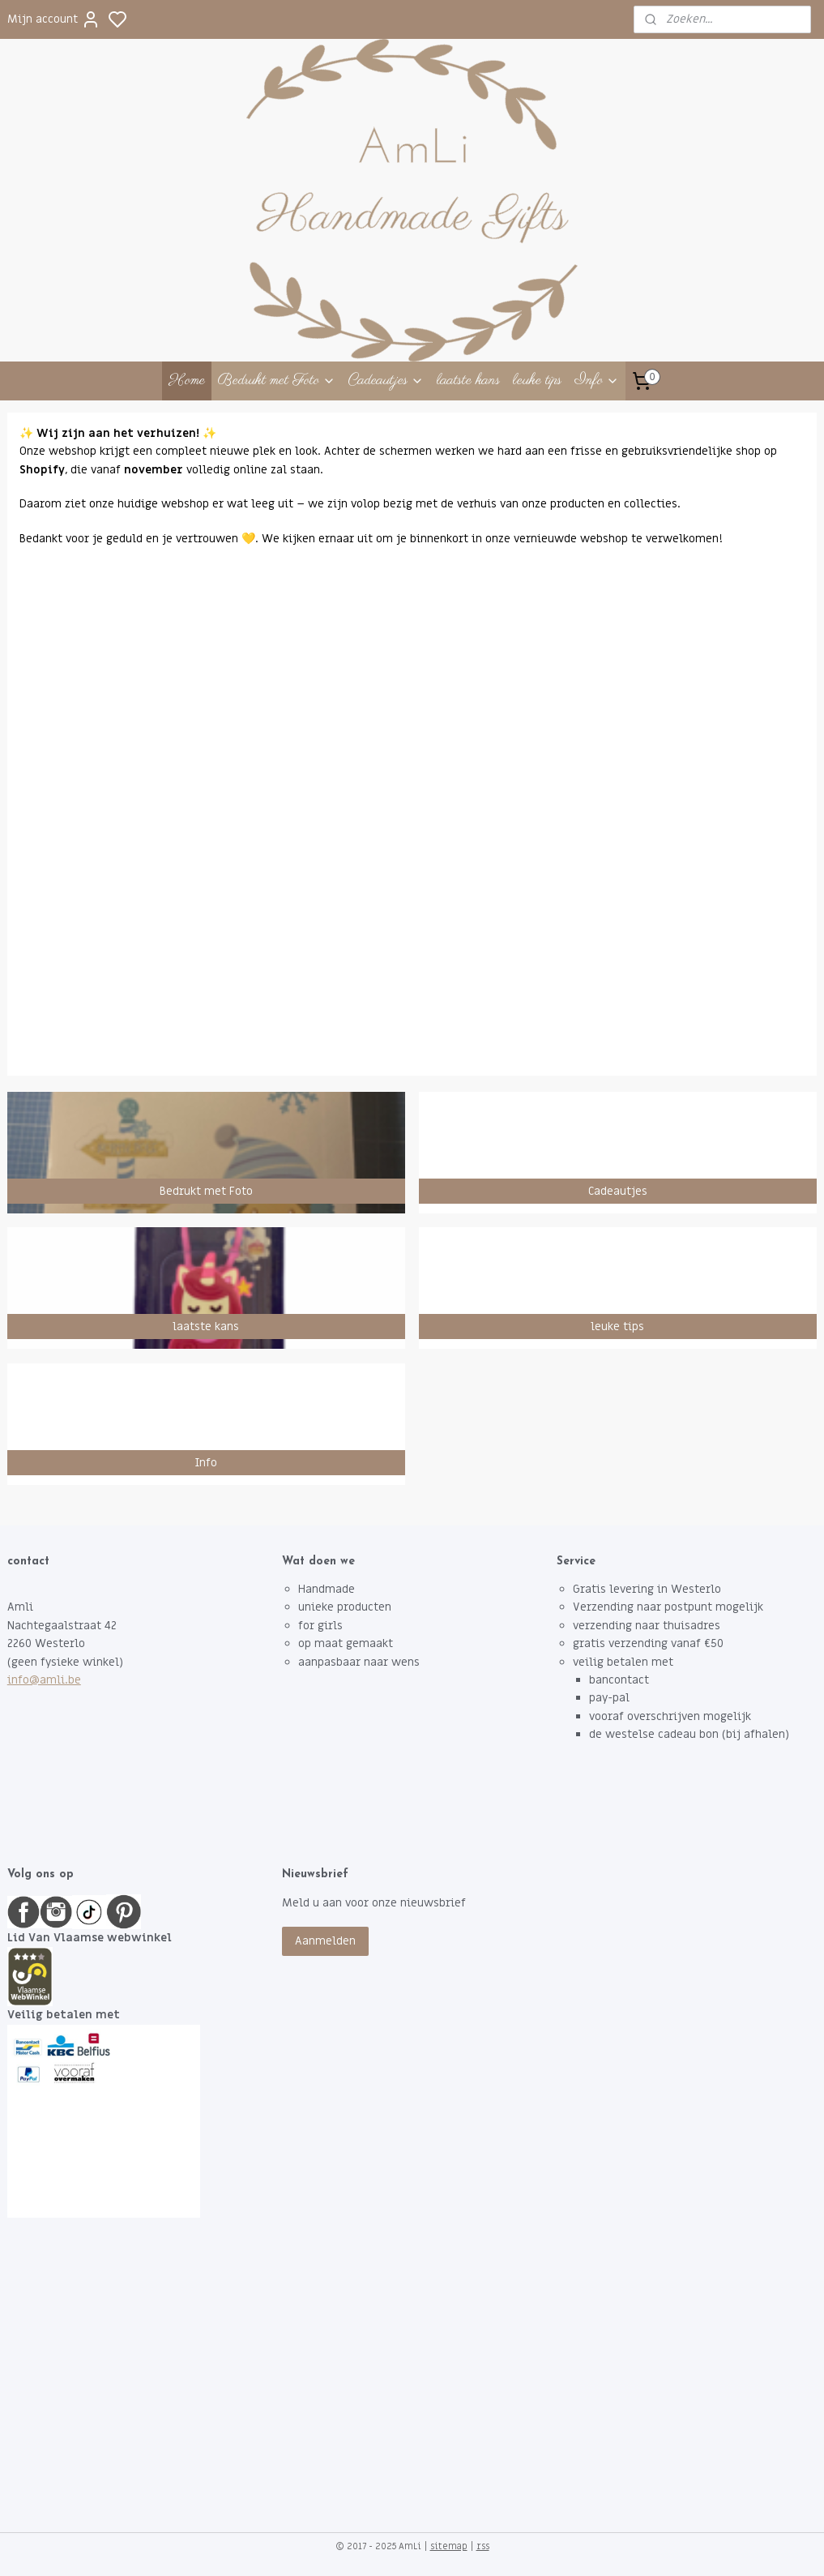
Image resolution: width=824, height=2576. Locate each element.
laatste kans (468, 381)
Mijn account (53, 19)
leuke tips (537, 381)
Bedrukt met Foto (276, 381)
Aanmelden (325, 1941)
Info (596, 381)
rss (482, 2546)
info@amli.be (44, 1680)
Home (187, 381)
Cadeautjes (386, 381)
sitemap (449, 2546)
